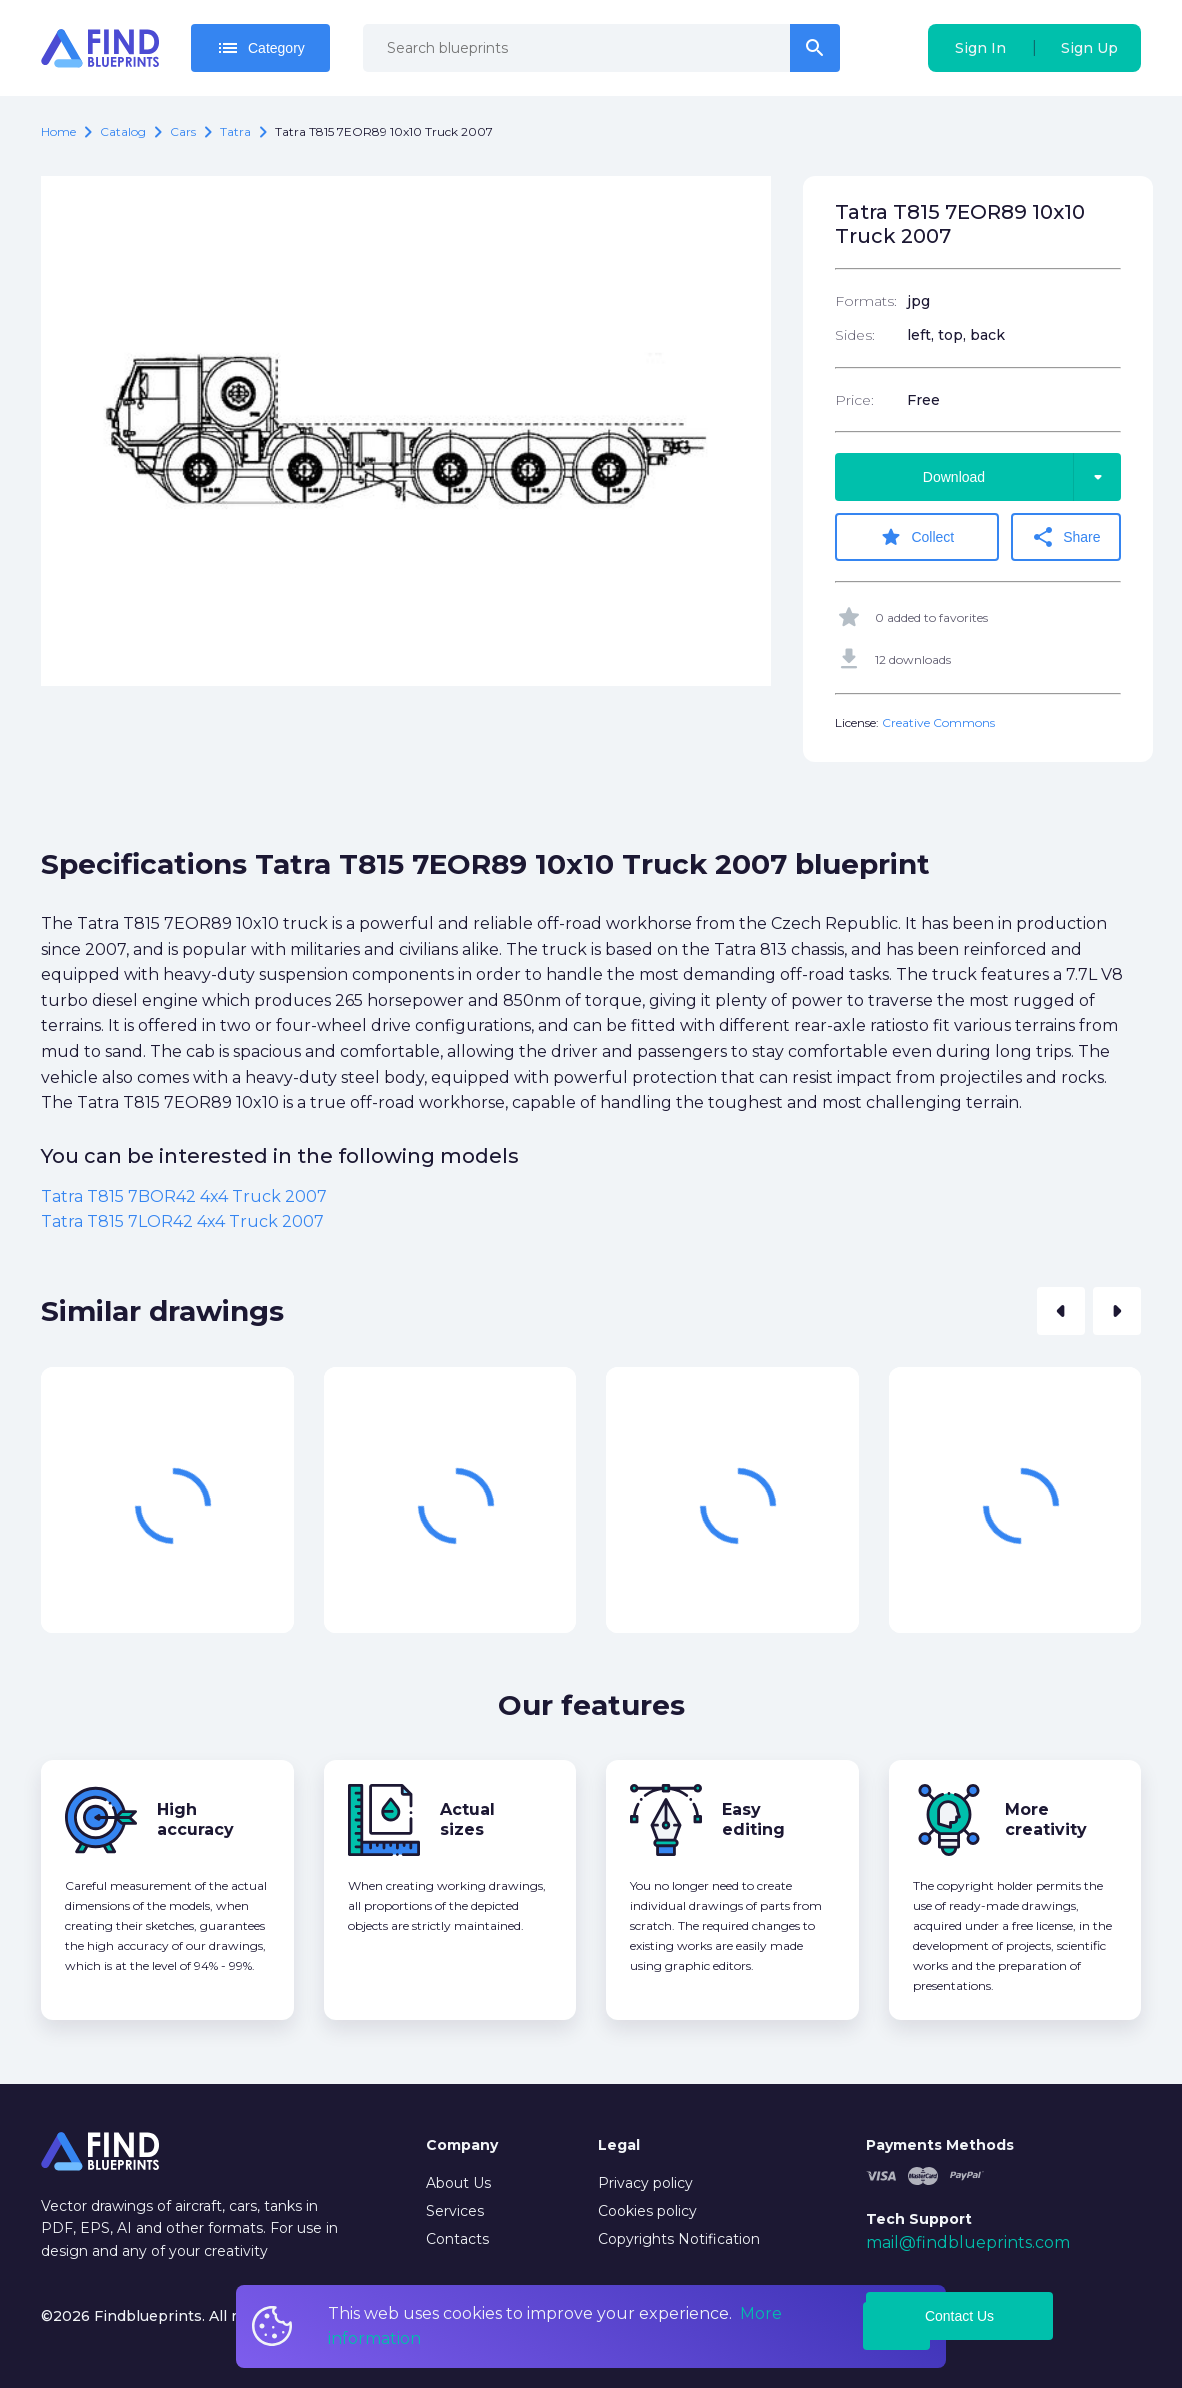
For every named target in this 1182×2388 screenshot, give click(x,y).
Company (462, 2145)
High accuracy (195, 1819)
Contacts (457, 2239)
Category (260, 48)
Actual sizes (467, 1819)
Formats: (866, 301)
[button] (1061, 1311)
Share (1065, 537)
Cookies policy (647, 2211)
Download (1022, 477)
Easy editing (753, 1819)
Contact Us (959, 2316)
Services (455, 2211)
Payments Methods (940, 2145)
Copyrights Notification (679, 2239)
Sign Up (1089, 48)
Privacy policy (645, 2183)
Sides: (855, 335)
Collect (916, 537)
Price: (854, 400)
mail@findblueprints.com (968, 2242)
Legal (619, 2145)
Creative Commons (938, 722)
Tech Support (919, 2219)
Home (58, 131)
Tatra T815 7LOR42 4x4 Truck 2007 (182, 1221)
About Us (458, 2183)
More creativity (1046, 1819)
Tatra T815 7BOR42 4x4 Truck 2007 (184, 1196)
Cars (183, 131)
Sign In (980, 48)
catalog (123, 131)
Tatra (235, 131)
